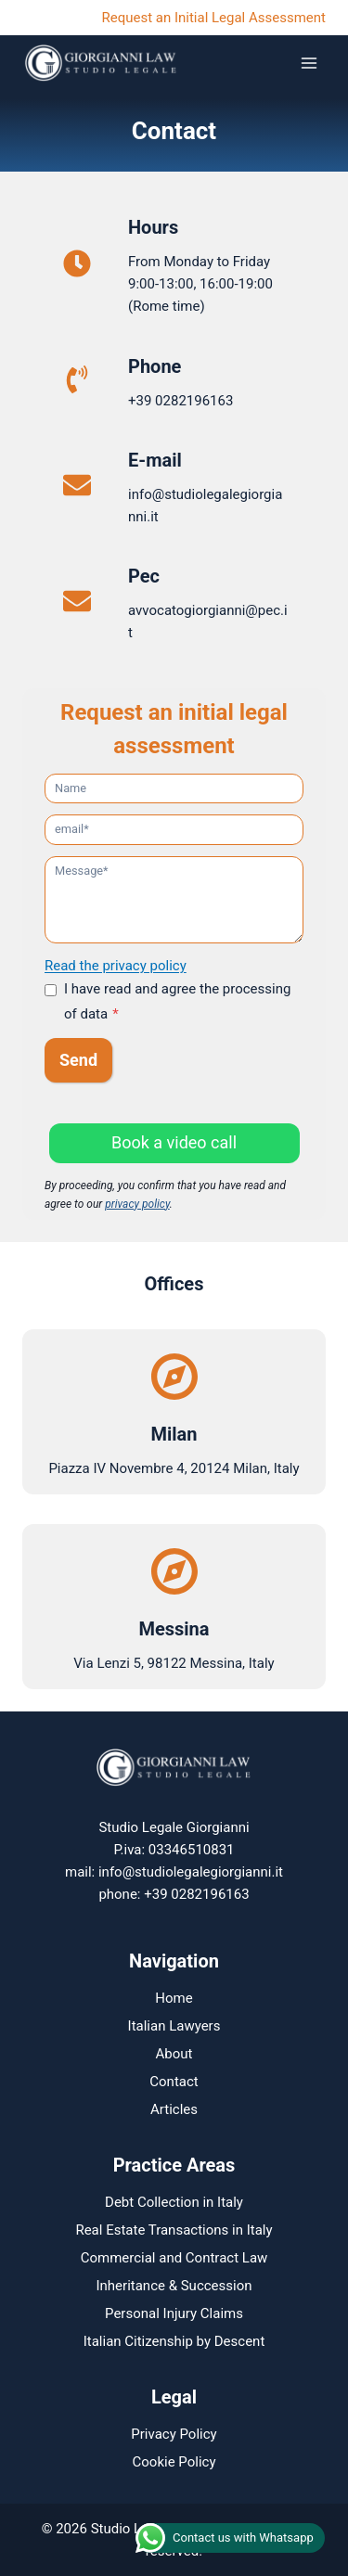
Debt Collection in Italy (174, 2202)
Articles (174, 2109)
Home (173, 1998)
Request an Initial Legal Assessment (213, 17)
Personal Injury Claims (174, 2313)
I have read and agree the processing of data (177, 1001)
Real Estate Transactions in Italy (173, 2230)
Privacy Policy (173, 2434)
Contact (173, 2081)
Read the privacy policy (116, 965)
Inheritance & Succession (173, 2285)
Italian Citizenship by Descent (174, 2341)
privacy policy (137, 1204)
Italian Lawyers (174, 2026)
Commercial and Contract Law (174, 2257)
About (174, 2053)
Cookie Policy (174, 2462)
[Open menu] (308, 62)
